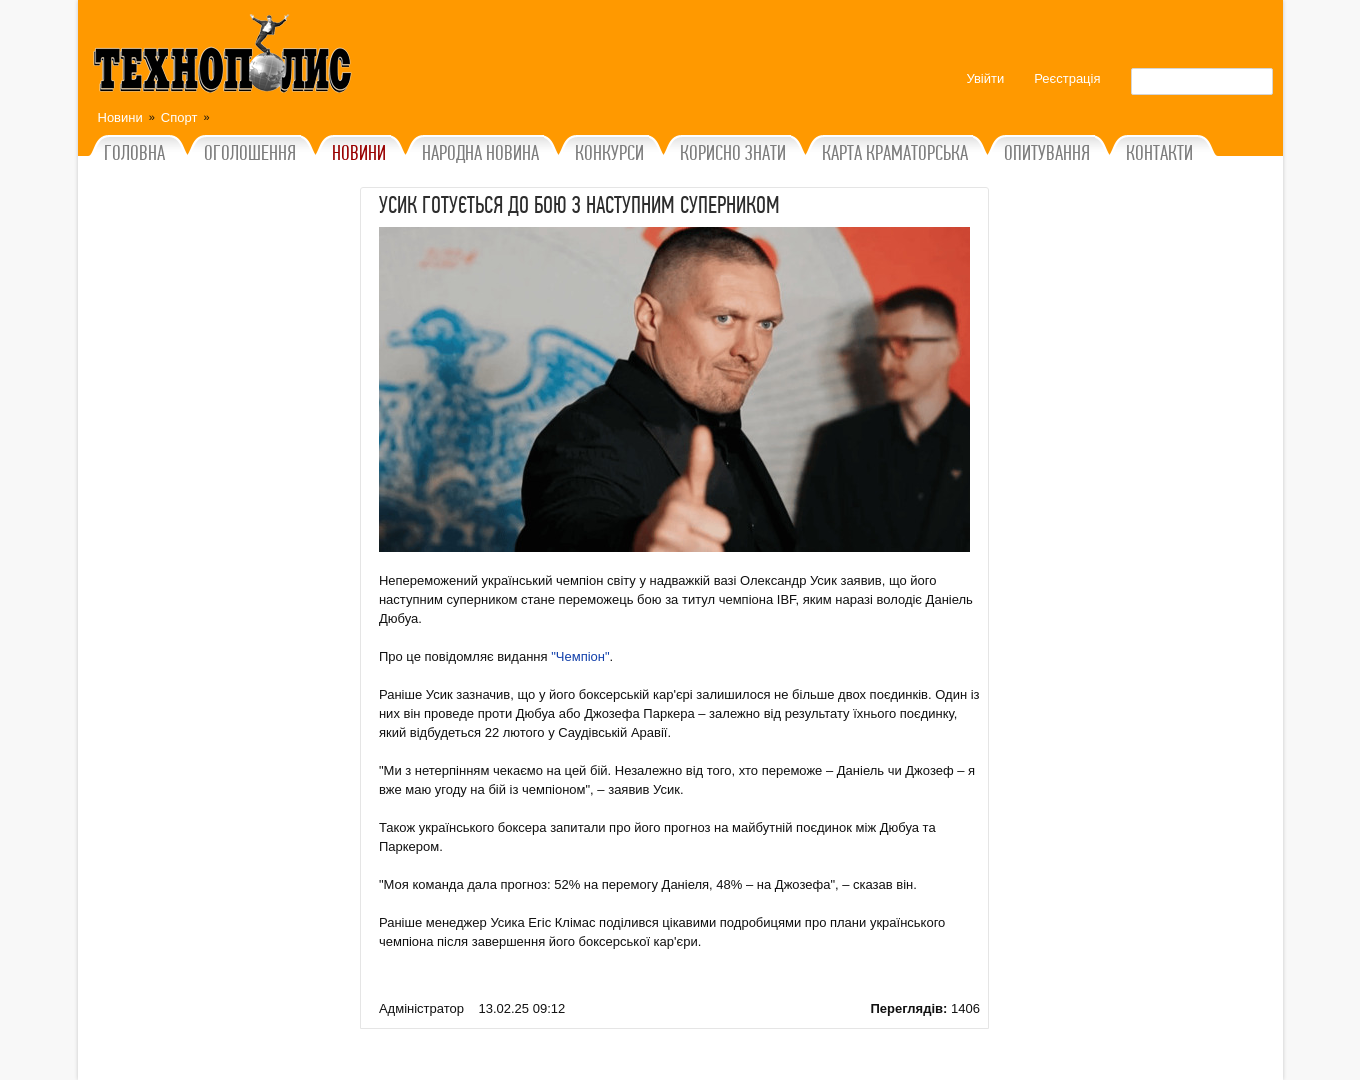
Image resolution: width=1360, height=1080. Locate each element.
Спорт (179, 117)
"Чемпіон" (580, 656)
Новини (120, 117)
